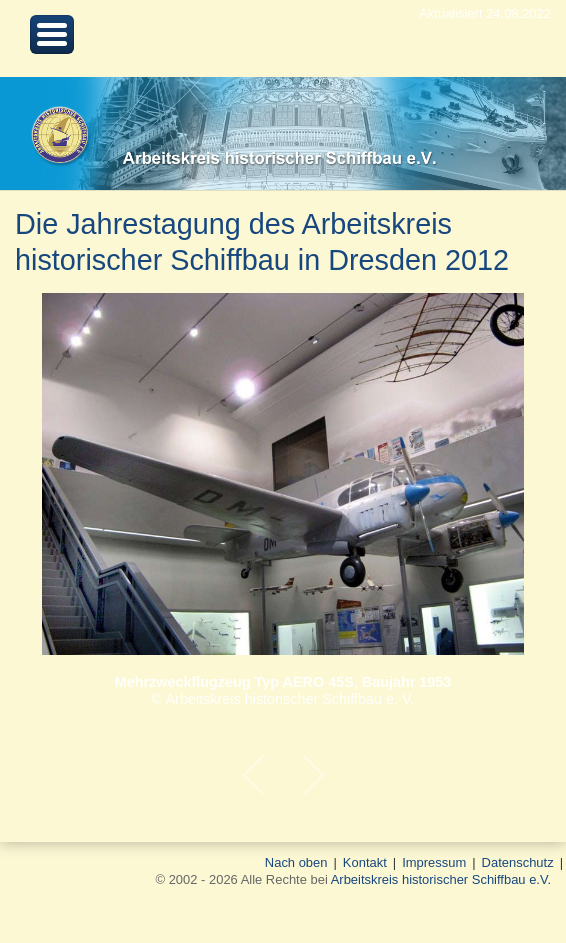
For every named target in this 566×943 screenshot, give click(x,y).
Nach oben (296, 862)
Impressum (434, 862)
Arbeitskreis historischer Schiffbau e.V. (441, 879)
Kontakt (365, 862)
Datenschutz (518, 862)
